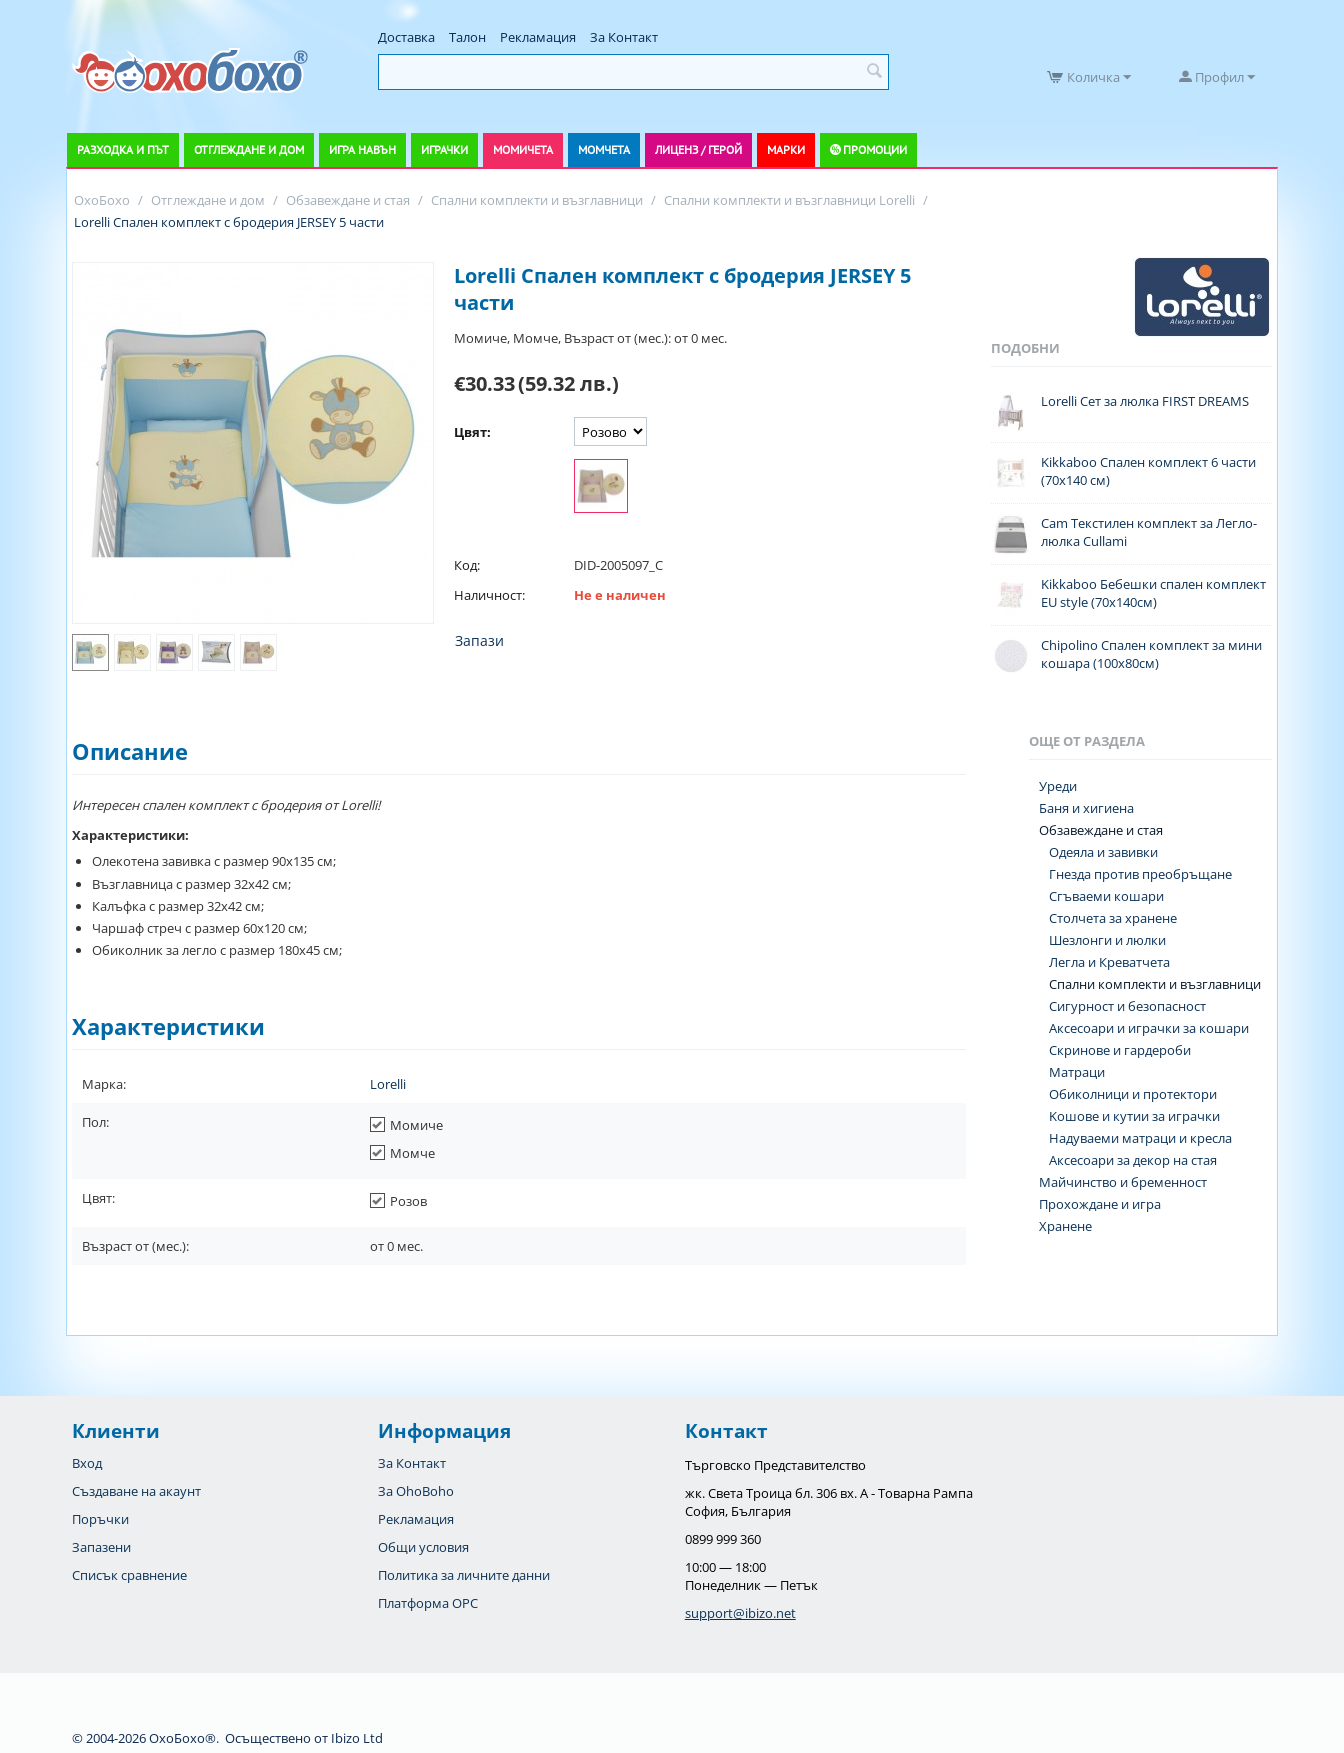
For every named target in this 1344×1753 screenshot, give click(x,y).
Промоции (875, 149)
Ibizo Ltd (357, 1738)
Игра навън (362, 149)
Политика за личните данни (464, 1575)
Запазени (101, 1547)
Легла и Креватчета (1109, 962)
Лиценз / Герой (698, 149)
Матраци (1077, 1072)
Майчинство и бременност (1123, 1182)
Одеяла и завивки (1103, 852)
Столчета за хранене (1113, 918)
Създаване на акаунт (136, 1491)
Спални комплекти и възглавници (1155, 984)
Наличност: (489, 595)
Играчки (444, 149)
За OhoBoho (416, 1491)
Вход (87, 1463)
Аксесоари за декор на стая (1133, 1160)
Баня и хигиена (1086, 808)
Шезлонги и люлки (1107, 940)
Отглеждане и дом (249, 149)
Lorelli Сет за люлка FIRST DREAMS (1145, 401)
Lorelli (388, 1084)
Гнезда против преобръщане (1140, 874)
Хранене (1065, 1226)
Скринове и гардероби (1120, 1050)
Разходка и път (123, 149)
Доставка (406, 37)
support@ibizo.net (740, 1613)
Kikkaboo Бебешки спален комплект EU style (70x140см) (1153, 593)
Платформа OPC (428, 1603)
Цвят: (472, 432)
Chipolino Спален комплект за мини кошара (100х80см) (1151, 654)
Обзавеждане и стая (1101, 830)
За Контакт (624, 37)
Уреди (1058, 786)
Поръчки (100, 1519)
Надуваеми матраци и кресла (1140, 1138)
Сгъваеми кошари (1106, 896)
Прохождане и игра (1100, 1204)
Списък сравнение (129, 1575)
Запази (479, 640)
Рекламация (538, 37)
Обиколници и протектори (1133, 1094)
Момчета (604, 149)
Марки (786, 149)
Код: (467, 565)
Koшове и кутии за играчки (1134, 1116)
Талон (467, 37)
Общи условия (423, 1547)
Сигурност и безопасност (1127, 1006)
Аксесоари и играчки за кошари (1149, 1028)
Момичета (523, 149)
